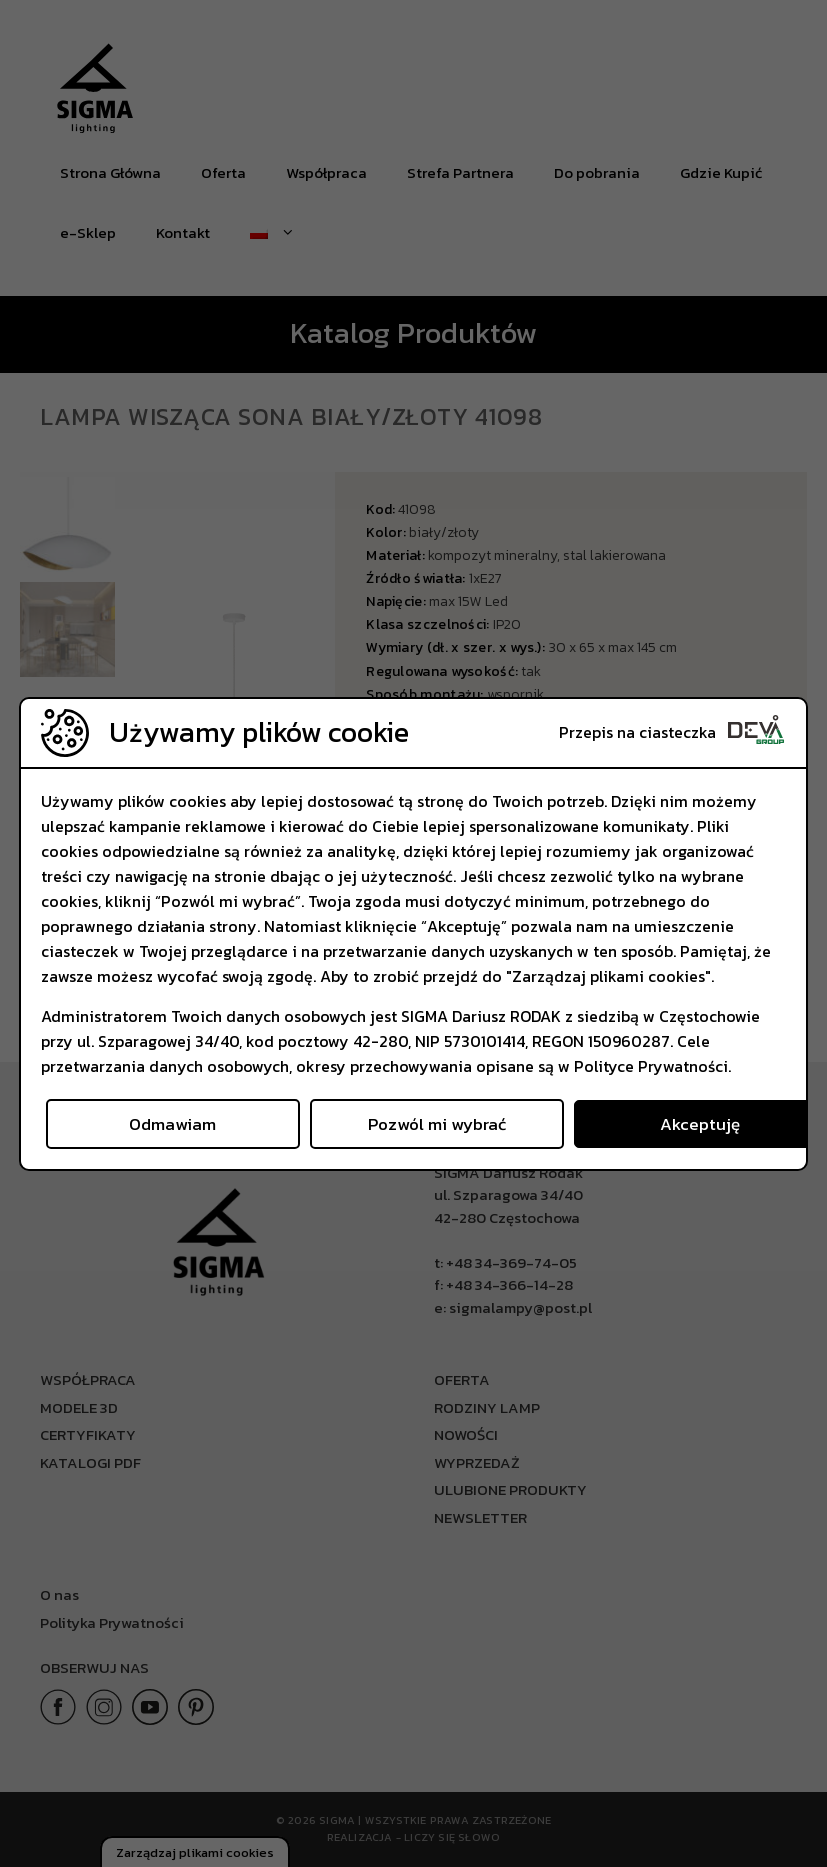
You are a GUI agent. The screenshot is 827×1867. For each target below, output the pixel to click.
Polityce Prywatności (651, 1066)
